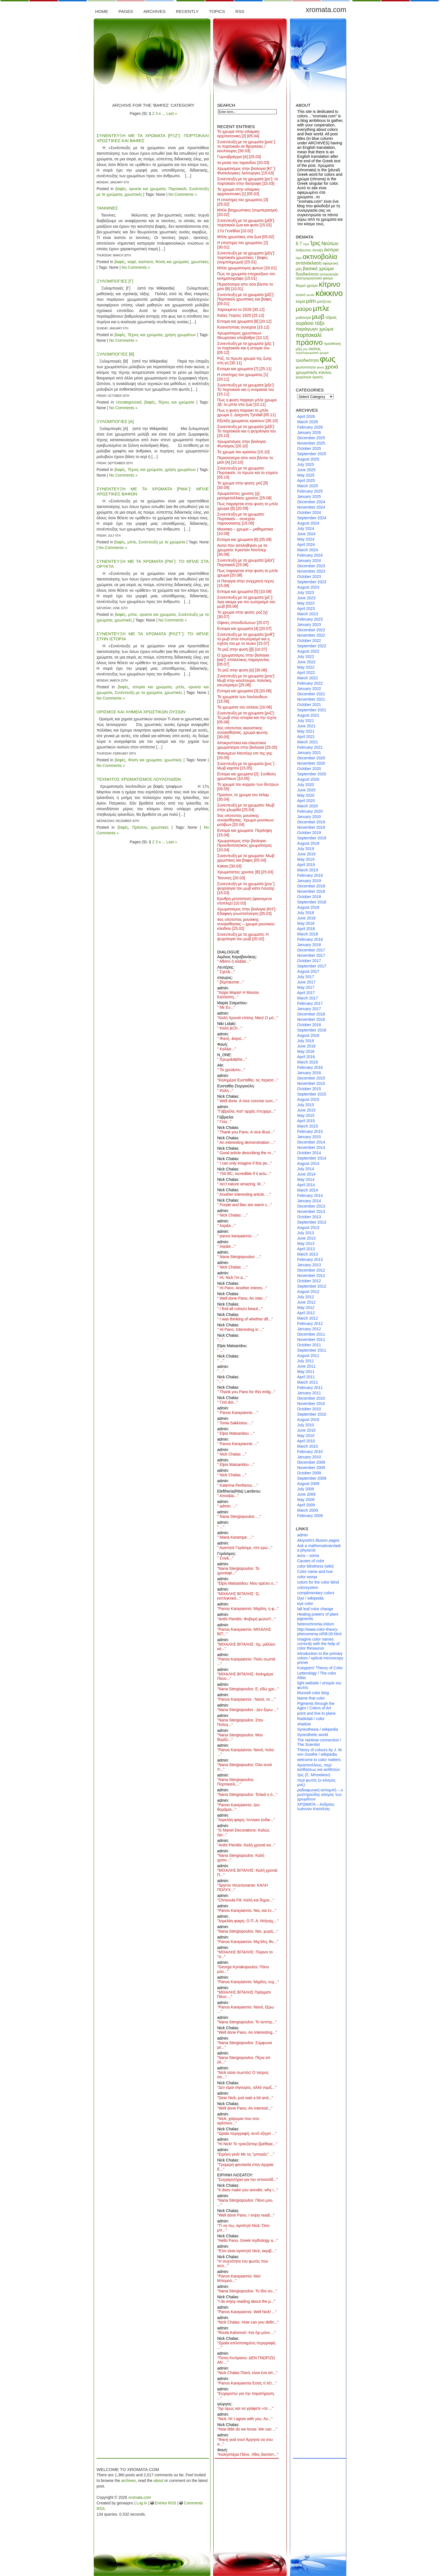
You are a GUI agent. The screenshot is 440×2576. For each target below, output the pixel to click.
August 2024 (308, 523)
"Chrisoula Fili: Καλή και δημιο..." (245, 1900)
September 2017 (311, 966)
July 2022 (305, 656)
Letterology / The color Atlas (316, 1675)
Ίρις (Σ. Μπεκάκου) (313, 1775)
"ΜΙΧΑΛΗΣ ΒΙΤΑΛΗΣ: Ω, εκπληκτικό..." (238, 1595)
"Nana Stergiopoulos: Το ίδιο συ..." (247, 2291)
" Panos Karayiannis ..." (237, 1412)
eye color (305, 1603)
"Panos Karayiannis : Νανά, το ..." (246, 1699)
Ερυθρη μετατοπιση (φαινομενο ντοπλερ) (244, 900)
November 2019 (311, 827)
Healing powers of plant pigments (317, 1616)
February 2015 (310, 1131)
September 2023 (311, 582)
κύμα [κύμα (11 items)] (300, 301)
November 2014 (311, 1147)
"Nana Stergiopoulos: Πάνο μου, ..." (245, 2202)
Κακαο (229, 866)
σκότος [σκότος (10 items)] (315, 349)
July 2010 (305, 1425)
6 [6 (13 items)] (297, 243)
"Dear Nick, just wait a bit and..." (245, 2098)
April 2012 (306, 1313)
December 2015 (311, 1078)
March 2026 (307, 422)
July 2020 (305, 784)
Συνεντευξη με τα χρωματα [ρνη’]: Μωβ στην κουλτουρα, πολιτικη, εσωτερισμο (246, 680)
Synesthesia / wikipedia (317, 1729)
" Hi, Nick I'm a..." (232, 1277)
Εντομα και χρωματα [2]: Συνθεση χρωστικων (246, 776)
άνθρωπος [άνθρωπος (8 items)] (303, 250)
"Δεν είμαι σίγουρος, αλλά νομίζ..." (246, 2087)
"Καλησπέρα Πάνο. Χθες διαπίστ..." (248, 2454)
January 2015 (309, 1137)
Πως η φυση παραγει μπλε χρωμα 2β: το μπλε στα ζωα (247, 402)
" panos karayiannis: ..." (237, 1236)
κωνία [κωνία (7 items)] (310, 295)
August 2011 (308, 1355)
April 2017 (306, 992)
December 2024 (311, 502)
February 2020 (310, 811)
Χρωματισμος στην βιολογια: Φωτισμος (242, 443)
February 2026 (310, 427)
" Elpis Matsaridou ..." (236, 1433)
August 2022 (308, 651)
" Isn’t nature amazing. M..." (241, 1184)
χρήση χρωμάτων (180, 334)
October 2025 (309, 448)
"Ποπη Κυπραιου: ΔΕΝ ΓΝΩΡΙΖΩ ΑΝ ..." (246, 2360)
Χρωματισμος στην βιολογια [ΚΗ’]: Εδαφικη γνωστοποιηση (246, 911)
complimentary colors (315, 1593)
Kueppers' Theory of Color (320, 1668)
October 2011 (309, 1345)
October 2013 (309, 1217)
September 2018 (311, 902)
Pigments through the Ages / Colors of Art (315, 1705)
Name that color (311, 1698)
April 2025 (306, 480)
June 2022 (306, 662)
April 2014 (306, 1185)
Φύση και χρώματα (172, 261)
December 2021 (311, 694)
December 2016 (311, 1014)
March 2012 (307, 1318)
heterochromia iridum (315, 1624)
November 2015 (311, 1083)
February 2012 (310, 1323)
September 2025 (311, 454)
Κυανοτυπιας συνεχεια (243, 327)
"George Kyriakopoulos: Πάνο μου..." (243, 1969)
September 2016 (311, 1030)
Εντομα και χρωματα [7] (244, 368)
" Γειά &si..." (227, 1402)
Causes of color (310, 1561)
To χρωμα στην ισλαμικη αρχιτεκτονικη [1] (238, 191)
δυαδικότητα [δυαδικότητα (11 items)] (307, 274)
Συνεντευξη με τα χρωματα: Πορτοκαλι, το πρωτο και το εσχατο (247, 472)
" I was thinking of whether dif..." (245, 1319)
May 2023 (305, 603)
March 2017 (307, 998)
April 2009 (306, 1505)
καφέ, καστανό (140, 261)
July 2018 (305, 912)
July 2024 (305, 528)
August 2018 (308, 907)
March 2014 (307, 1190)
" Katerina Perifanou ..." (237, 1485)
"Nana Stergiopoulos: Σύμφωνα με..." (244, 2044)
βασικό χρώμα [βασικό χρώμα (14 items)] (318, 268)
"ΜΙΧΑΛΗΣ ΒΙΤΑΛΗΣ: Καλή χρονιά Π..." (247, 1872)
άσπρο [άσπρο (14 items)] (331, 249)
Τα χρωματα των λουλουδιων (242, 698)
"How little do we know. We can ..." (247, 2429)
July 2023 (305, 592)
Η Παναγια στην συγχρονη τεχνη (245, 583)
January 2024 (309, 560)
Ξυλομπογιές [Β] (115, 354)
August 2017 (308, 971)
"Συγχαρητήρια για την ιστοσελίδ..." (247, 2179)
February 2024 (310, 555)
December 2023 (311, 566)
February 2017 (310, 1003)
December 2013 (311, 1206)
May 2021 (305, 731)
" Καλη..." (225, 1090)
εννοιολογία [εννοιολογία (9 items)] (329, 274)
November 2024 (311, 507)
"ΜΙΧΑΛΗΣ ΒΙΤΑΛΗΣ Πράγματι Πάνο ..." (244, 1994)
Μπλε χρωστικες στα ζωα (245, 236)
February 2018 (310, 939)
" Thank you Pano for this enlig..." (246, 1392)
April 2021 (306, 736)
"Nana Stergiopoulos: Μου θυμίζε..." (240, 1737)
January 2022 (309, 688)
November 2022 (311, 635)
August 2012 (308, 1291)
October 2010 (309, 1409)
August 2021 (308, 715)
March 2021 (307, 742)
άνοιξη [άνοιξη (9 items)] (317, 250)
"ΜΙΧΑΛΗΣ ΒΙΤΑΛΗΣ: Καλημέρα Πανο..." (245, 1676)
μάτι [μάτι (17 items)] (311, 301)
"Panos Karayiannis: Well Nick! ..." (247, 2311)
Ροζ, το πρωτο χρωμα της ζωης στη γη (244, 360)
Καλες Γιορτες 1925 (240, 315)
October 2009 (309, 1473)
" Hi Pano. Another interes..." (242, 1288)
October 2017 (309, 960)
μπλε (131, 542)
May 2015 (305, 1115)
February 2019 (310, 875)
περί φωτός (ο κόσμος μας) (316, 1782)
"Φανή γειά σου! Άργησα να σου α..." (245, 2441)
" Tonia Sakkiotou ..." (235, 1423)
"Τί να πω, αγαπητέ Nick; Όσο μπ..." (243, 2227)
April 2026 (306, 416)
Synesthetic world (312, 1734)
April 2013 (306, 1249)
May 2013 (305, 1243)
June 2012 (306, 1302)
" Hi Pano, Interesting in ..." (240, 1329)
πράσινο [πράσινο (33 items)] (309, 342)
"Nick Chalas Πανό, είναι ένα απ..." (247, 2372)
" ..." (220, 1350)
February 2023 (310, 619)
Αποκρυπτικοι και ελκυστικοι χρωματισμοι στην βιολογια (247, 745)
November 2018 (311, 891)
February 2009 (310, 1515)
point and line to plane (316, 1713)
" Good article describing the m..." (246, 1153)
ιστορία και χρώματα (151, 687)
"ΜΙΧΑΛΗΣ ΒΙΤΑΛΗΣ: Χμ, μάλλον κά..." (246, 1646)
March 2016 (307, 1062)
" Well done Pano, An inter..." (242, 1298)
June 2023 (306, 598)
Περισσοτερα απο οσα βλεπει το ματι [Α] (245, 459)
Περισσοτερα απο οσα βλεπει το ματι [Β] (245, 286)
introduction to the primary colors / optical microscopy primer (320, 1658)
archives (128, 2480)
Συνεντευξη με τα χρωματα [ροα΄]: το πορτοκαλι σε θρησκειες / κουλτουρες (246, 146)
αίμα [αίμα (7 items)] (299, 257)
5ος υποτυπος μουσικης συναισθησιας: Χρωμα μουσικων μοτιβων (245, 820)
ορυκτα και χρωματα (147, 188)
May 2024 (305, 539)
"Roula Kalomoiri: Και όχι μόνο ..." (246, 2332)
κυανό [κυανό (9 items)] (301, 295)
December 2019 (311, 822)
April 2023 (306, 608)
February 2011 (310, 1387)
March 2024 (307, 550)
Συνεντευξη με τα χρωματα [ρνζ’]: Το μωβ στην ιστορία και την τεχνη (246, 717)
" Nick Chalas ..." (231, 1454)
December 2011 (311, 1334)
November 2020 (311, 763)
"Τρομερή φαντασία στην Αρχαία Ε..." (245, 2166)
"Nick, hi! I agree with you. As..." (244, 2418)
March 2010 (307, 1446)
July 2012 (305, 1297)
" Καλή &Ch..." (229, 1028)
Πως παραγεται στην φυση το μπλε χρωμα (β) (247, 506)
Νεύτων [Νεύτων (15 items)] (329, 243)
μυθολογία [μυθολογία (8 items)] (303, 318)
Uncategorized (128, 402)
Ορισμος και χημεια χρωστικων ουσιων (141, 711)
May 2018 (305, 923)
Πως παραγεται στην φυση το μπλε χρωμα (247, 572)
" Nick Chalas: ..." (232, 1215)
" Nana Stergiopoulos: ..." (239, 1256)
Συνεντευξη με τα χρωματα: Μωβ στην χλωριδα (245, 807)
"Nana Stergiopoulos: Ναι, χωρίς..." (247, 1931)
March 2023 (307, 614)
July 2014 (305, 1169)
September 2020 (311, 774)
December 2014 (311, 1142)
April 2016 (306, 1056)
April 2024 (306, 544)
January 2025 (309, 496)
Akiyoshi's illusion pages (318, 1540)
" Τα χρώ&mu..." (231, 1069)
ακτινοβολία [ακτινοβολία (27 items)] (320, 256)
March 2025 (307, 486)
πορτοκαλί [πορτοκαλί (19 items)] (308, 335)
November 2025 (311, 443)
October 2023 (309, 576)
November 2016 (311, 1019)
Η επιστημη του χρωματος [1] (242, 376)
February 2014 (310, 1195)
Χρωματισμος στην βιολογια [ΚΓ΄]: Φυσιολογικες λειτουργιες (246, 170)
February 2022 (310, 683)
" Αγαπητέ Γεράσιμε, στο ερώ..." (244, 1547)
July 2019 (305, 848)
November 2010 (311, 1403)
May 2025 (305, 475)
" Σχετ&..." (226, 971)
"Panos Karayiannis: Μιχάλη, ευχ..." (248, 1982)
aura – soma (308, 1555)
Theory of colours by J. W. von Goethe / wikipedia (320, 1752)
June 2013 (306, 1238)
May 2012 (305, 1307)
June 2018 (306, 918)
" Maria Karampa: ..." (235, 1537)
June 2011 (306, 1366)
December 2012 (311, 1270)
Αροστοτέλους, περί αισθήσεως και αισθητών (318, 1767)
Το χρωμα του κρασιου (243, 452)
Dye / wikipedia (310, 1598)
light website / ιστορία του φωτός (319, 1685)
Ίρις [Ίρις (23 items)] (315, 243)
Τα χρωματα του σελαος (244, 707)
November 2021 (311, 699)
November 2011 (311, 1339)
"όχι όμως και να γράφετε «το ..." (245, 2408)
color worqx (307, 1577)
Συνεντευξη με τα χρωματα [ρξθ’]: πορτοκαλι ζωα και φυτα (246, 222)
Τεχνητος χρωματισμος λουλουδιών (139, 779)
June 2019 (306, 854)
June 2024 (306, 534)
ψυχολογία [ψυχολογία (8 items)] (303, 377)
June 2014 (306, 1174)
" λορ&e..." (226, 1225)
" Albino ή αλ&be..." (234, 961)
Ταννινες (107, 208)
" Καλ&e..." (226, 1049)
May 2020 (305, 795)
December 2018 (311, 886)
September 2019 (311, 838)
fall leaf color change (315, 1609)
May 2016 (305, 1051)
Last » (171, 113)
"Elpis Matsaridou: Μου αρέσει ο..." (247, 1583)
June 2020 (306, 790)
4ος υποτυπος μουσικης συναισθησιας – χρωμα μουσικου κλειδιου (246, 924)
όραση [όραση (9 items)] (317, 377)
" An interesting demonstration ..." (246, 1142)
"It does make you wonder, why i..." (247, 2190)
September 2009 (311, 1478)
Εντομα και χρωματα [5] (244, 591)
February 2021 (310, 747)
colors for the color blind (318, 1582)
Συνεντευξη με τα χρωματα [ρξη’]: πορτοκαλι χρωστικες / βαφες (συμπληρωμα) (246, 257)
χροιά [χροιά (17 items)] (331, 367)
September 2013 (311, 1222)
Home (101, 11)
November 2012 (311, 1275)
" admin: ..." (227, 1506)
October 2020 (309, 768)
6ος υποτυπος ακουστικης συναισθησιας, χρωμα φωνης (242, 732)
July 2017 (305, 976)
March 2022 (307, 678)
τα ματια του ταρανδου (243, 162)
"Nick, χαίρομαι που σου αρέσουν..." (238, 2120)
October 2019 (309, 832)
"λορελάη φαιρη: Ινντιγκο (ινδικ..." (246, 1819)
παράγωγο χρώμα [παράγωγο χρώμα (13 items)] (314, 329)
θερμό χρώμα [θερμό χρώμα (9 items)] (307, 285)
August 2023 (308, 587)
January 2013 (309, 1265)
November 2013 (311, 1211)
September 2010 (311, 1414)
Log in (141, 2503)
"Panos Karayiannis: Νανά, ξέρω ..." (245, 2009)
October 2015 (309, 1089)
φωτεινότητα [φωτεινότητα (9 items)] (306, 367)
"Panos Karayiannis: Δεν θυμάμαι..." (238, 1807)
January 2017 (309, 1008)
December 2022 (311, 630)
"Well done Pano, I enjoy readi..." (245, 2215)
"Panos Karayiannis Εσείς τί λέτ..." (247, 2383)
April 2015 (306, 1121)
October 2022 (309, 640)
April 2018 (306, 928)
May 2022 (305, 667)
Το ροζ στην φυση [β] (242, 649)
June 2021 (306, 726)
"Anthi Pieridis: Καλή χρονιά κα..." (246, 1845)
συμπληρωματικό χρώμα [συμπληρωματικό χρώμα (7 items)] (312, 352)
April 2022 (306, 672)
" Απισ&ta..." (228, 1495)
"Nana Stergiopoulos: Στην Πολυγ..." (240, 1722)
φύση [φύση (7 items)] (320, 367)
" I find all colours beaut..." (240, 1308)
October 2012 (309, 1281)
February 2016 (310, 1067)
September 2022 (311, 646)
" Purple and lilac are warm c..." (244, 1204)
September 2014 (311, 1158)
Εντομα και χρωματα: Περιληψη (244, 832)
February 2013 (310, 1259)
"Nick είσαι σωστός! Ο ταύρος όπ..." (243, 2074)
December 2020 (311, 758)
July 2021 (305, 720)
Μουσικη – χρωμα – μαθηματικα (245, 531)
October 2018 (309, 896)
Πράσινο (139, 827)
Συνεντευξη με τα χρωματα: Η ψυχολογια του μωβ (243, 936)
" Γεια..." (224, 1121)
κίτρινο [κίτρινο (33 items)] (329, 284)
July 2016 (305, 1040)
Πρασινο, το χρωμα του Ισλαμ (243, 796)
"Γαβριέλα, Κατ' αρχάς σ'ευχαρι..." (246, 1111)
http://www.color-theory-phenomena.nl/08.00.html (319, 1631)
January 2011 (309, 1393)
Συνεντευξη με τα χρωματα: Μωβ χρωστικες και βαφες (245, 857)
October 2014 (309, 1153)
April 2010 (306, 1441)
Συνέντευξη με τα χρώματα (161, 542)
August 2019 (308, 843)
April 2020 (306, 800)
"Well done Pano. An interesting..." (247, 2032)
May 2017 (305, 987)
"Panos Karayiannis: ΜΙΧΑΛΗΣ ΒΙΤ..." (244, 1631)
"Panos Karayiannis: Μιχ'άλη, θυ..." (247, 1941)
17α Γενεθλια (235, 231)
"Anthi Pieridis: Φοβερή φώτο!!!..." (246, 1619)
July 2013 (305, 1233)
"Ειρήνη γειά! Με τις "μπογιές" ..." (245, 2154)
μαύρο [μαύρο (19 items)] (304, 309)
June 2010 (306, 1430)
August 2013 (308, 1227)
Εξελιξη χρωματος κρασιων (247, 420)
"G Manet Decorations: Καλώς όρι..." (243, 1832)
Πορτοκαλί (177, 188)
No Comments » (182, 194)
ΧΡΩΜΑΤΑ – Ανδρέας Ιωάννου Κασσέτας (315, 1806)
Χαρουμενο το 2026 (241, 309)
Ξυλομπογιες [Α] (115, 421)
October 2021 (309, 704)
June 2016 (306, 1046)
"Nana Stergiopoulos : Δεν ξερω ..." (247, 1709)
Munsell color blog (313, 1693)
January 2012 (309, 1329)
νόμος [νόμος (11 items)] (331, 317)
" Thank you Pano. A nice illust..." (245, 1132)
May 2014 (305, 1179)
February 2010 (310, 1451)
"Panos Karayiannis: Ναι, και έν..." (246, 1910)
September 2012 (311, 1286)
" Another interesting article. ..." (244, 1194)
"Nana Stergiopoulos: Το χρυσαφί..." (238, 1570)
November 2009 (311, 1467)
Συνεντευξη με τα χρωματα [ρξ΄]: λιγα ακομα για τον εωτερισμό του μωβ (246, 602)
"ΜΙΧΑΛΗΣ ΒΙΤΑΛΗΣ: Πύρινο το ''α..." (245, 1954)
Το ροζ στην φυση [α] (242, 670)
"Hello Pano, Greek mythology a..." (247, 2240)
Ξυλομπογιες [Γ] (115, 281)
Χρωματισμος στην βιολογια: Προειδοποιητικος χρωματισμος (244, 845)
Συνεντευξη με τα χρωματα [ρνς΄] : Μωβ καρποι (246, 765)
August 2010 (308, 1419)
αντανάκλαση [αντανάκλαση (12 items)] (309, 263)
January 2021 (309, 752)
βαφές (120, 188)
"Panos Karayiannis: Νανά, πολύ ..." (245, 1752)
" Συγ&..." (225, 1558)
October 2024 (309, 512)
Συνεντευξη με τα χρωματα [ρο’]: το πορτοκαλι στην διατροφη (247, 181)
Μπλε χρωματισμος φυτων (246, 268)
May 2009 (305, 1499)
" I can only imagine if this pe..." (244, 1163)
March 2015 (307, 1126)
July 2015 (305, 1105)
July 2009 (305, 1489)
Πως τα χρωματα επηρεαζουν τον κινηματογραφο (246, 276)
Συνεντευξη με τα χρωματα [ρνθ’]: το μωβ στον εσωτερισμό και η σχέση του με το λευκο (246, 639)
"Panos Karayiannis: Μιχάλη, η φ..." (248, 1608)
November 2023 (311, 571)
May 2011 (305, 1371)
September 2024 (311, 518)
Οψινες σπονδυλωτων (243, 622)
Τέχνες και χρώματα (145, 334)
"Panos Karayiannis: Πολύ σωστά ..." (246, 1661)
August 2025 (308, 459)
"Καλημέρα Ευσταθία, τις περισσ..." (247, 1080)
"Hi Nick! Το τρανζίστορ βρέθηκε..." (247, 2144)
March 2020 (307, 806)
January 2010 (309, 1457)
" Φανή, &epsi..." (231, 1038)
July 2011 (305, 1361)
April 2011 (306, 1377)
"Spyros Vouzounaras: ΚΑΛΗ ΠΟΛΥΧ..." (242, 1887)
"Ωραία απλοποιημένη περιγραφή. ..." (246, 2345)
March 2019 (307, 870)
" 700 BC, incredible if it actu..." (244, 1173)
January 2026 (309, 432)
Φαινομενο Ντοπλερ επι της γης (244, 755)
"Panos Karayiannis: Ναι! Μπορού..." (239, 2278)
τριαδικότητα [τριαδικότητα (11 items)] (307, 360)
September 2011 (311, 1350)
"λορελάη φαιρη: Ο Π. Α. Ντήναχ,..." (248, 1921)
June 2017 (306, 982)
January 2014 (309, 1201)
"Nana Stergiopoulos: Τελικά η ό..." (247, 1794)
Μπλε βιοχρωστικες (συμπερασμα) (247, 212)
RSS (239, 11)
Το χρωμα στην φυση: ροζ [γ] (242, 614)
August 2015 (308, 1099)
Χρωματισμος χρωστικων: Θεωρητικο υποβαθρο (242, 335)
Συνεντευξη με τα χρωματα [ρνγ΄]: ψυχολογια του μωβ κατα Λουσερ (246, 888)
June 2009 (306, 1494)
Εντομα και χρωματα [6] (244, 539)
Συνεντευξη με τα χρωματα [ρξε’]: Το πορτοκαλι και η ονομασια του (245, 389)
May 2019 (305, 859)
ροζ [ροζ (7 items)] (305, 349)
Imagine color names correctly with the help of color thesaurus (318, 1643)
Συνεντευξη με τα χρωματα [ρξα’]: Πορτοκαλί (246, 562)
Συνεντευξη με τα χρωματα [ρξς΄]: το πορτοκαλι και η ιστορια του (246, 348)
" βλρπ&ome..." (230, 982)
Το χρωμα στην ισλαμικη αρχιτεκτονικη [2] (238, 133)
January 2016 (309, 1073)
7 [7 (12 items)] (300, 243)
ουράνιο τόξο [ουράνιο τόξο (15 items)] (310, 323)
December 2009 (311, 1462)
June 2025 (306, 470)
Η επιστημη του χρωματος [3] (242, 201)
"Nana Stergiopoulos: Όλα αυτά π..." (244, 1766)
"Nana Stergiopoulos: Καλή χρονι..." (240, 1857)
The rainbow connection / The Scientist (319, 1742)
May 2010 (305, 1435)
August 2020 (308, 779)
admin (302, 1535)
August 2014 (308, 1163)
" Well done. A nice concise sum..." (247, 1101)
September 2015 (311, 1094)
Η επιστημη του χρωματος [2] (242, 244)
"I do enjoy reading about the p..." (246, 2301)
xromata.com (326, 9)
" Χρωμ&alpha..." (232, 1059)
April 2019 (306, 864)
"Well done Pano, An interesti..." (244, 2108)
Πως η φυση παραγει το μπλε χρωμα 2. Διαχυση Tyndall (246, 412)
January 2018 (309, 944)
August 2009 (308, 1483)
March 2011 (307, 1382)
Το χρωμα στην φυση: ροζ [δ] (242, 485)
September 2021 (311, 710)
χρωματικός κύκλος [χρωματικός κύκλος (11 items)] (314, 372)
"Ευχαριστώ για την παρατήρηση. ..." (246, 2395)
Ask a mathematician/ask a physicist (319, 1547)
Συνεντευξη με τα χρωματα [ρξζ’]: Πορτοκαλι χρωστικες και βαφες (245, 299)
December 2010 (311, 1398)
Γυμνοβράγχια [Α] (239, 156)
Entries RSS (165, 2503)
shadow (304, 1724)
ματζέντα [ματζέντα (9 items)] (324, 301)
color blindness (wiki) (315, 1566)
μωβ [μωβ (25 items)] (318, 316)
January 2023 (309, 624)
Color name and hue (315, 1571)
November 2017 (311, 955)
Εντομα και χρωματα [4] (244, 628)
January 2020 (309, 816)
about (158, 2480)
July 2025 (305, 464)
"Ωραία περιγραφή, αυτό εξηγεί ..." (246, 2133)
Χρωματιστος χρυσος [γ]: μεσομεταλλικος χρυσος (244, 495)
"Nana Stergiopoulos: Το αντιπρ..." (247, 2022)
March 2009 (307, 1510)
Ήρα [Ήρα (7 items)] (306, 244)
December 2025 (311, 438)
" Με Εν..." (226, 1007)
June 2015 (306, 1110)
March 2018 (307, 934)
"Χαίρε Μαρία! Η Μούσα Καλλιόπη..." (238, 994)
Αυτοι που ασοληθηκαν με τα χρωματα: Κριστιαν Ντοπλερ (242, 550)
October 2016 (309, 1024)
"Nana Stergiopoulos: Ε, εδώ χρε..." (248, 1689)
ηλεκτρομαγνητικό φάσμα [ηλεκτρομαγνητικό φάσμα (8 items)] (314, 278)
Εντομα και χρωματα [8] (244, 321)
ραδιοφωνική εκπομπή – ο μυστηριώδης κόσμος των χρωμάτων (320, 1794)
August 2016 (308, 1035)
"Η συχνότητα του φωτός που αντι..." (242, 2263)
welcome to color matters (319, 1759)
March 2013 (307, 1254)
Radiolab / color (310, 1718)
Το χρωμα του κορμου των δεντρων (248, 786)
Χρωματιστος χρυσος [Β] (245, 872)
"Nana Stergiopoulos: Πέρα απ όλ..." (244, 2059)
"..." (220, 1340)
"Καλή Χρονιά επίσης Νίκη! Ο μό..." (247, 1017)
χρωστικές (133, 194)
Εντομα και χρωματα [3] (244, 691)
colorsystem (307, 1587)
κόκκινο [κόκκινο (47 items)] (329, 293)
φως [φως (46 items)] (328, 358)
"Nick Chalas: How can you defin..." (248, 2322)
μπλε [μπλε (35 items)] (321, 308)
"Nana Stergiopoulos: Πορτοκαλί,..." (235, 1781)
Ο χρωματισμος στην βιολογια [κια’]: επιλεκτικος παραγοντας (243, 659)
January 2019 (309, 880)
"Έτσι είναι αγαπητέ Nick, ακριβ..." (246, 2251)
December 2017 (311, 950)
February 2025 (310, 491)
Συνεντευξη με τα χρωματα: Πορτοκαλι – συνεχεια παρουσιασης (241, 518)
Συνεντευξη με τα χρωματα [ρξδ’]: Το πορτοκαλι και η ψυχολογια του (246, 431)
